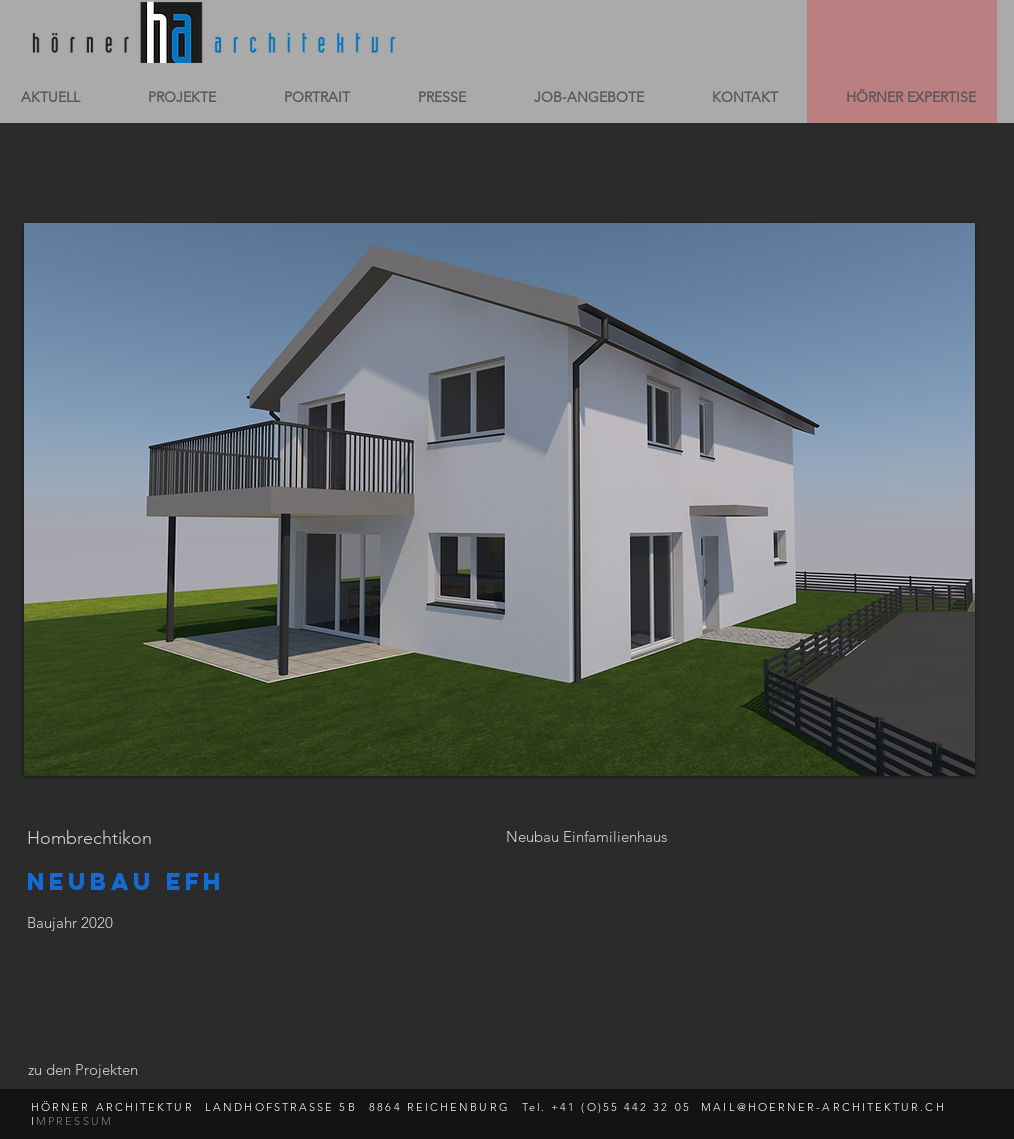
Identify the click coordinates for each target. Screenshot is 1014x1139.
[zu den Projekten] (82, 1069)
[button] (499, 499)
